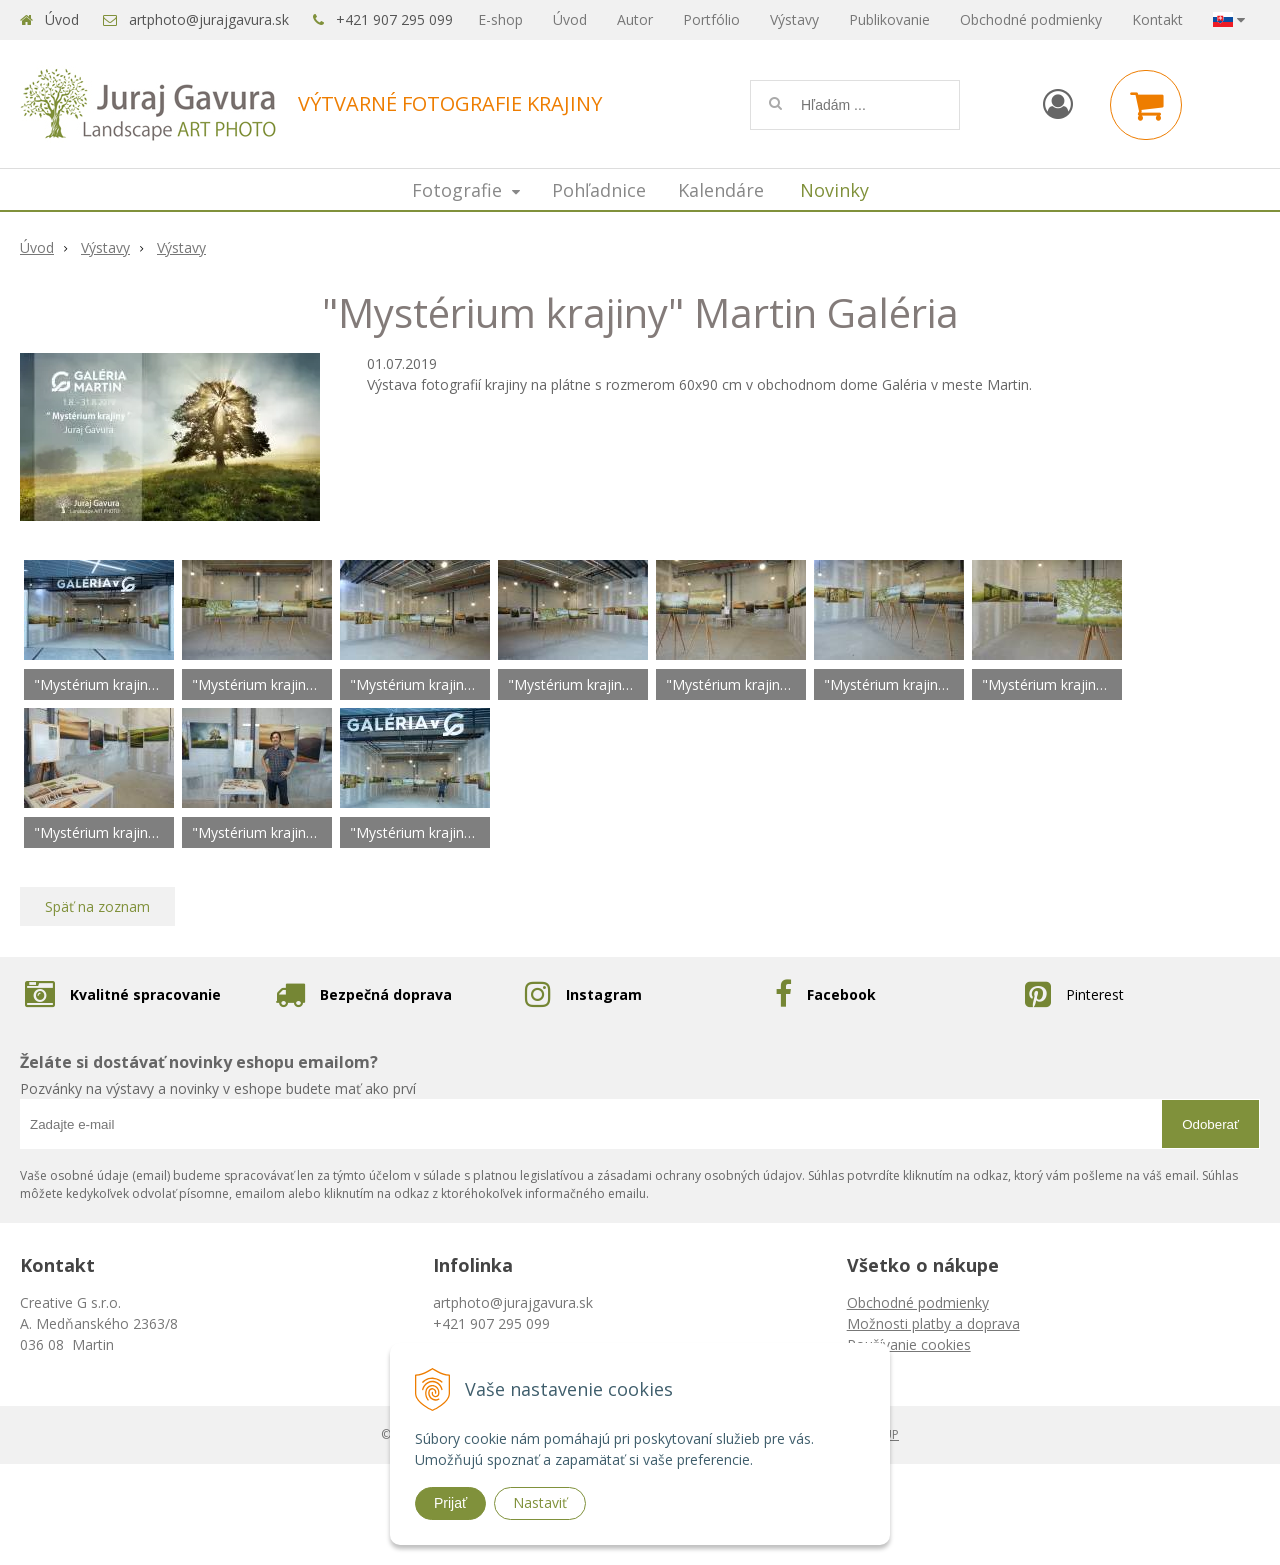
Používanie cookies (909, 1344)
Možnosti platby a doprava (933, 1323)
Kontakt (1157, 19)
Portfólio (711, 19)
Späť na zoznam (97, 906)
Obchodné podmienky (1031, 19)
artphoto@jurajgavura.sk (209, 19)
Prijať (450, 1503)
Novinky (834, 190)
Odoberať (1210, 1124)
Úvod (62, 19)
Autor (635, 19)
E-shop (500, 19)
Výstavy (794, 19)
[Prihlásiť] (1058, 103)
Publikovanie (889, 19)
